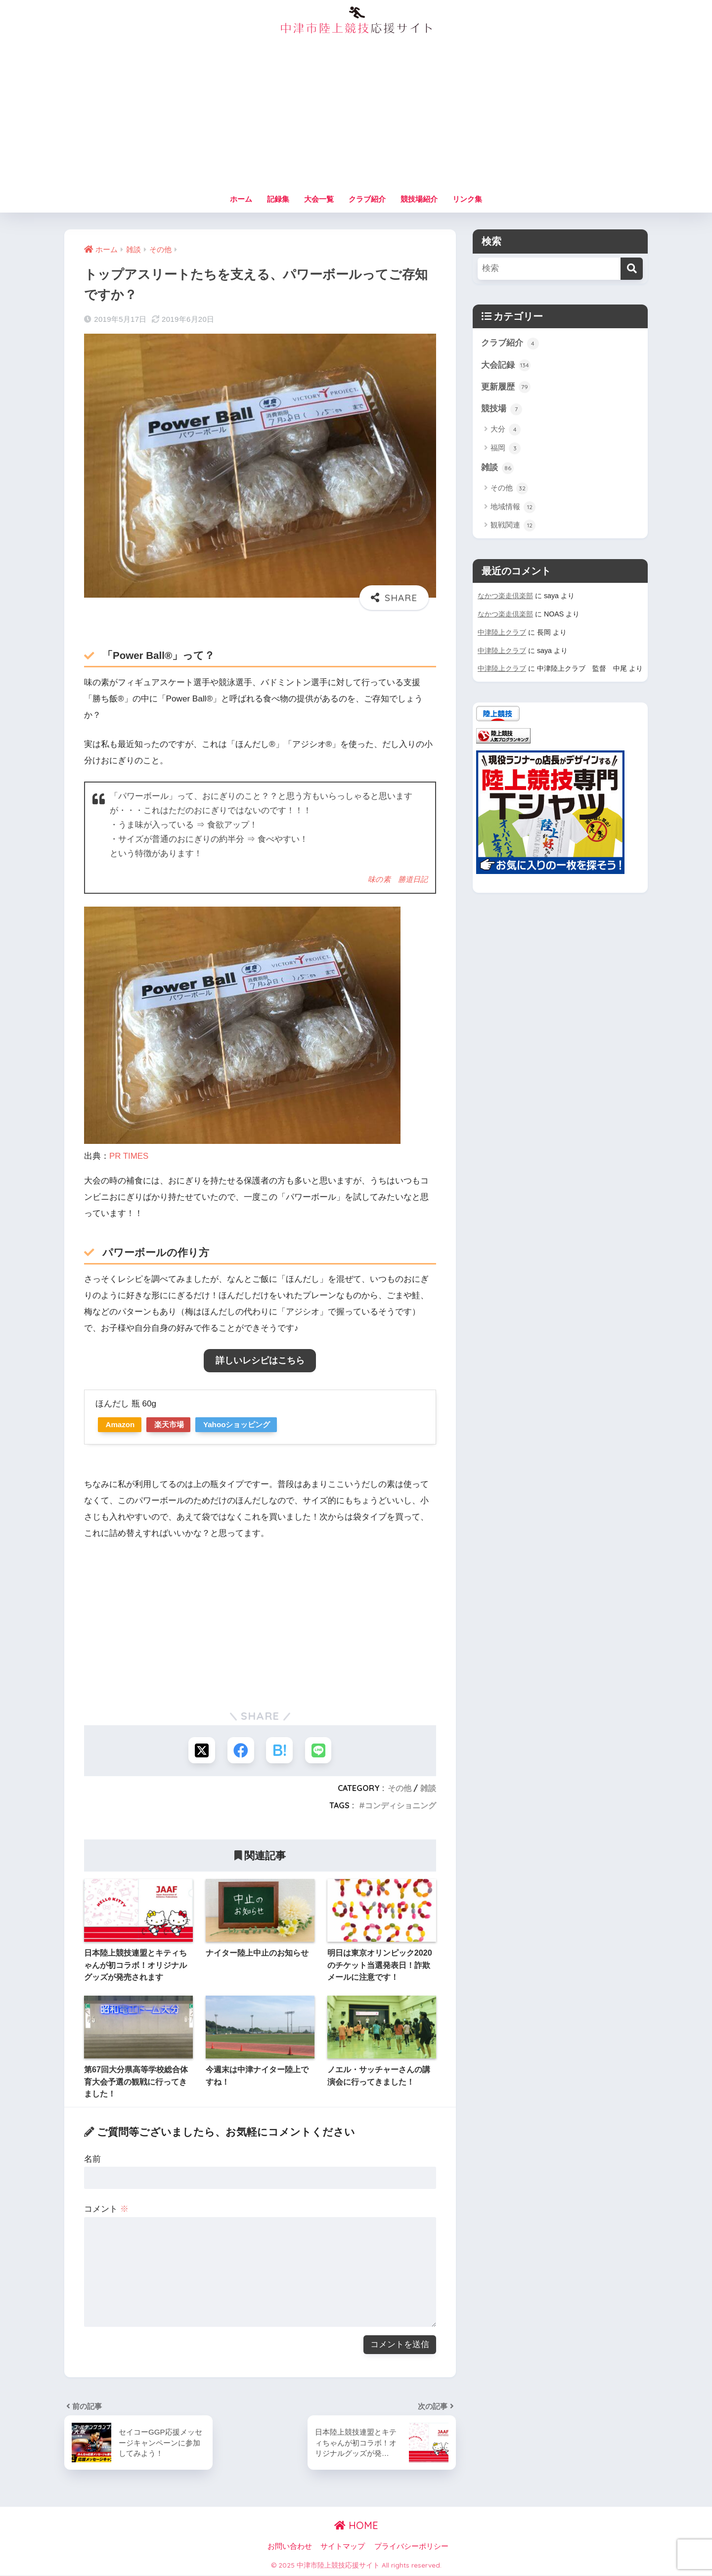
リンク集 (467, 199)
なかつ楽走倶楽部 (505, 597)
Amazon (121, 1424)
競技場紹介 (419, 199)
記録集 (278, 199)
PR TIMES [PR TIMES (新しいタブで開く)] (129, 1156)
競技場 (501, 410)
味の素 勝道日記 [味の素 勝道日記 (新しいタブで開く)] (398, 879)
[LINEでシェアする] (319, 1750)
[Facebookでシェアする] (240, 1750)
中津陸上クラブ (502, 633)
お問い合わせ (289, 2547)
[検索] (632, 269)
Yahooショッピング (245, 1424)
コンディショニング (400, 1806)
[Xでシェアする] (201, 1750)
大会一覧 (319, 199)
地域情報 (512, 508)
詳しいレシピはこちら (260, 1360)
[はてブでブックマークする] (279, 1750)
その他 (399, 1788)
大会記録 (506, 366)
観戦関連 (512, 527)
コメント (106, 2209)
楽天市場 (174, 1424)
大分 (505, 431)
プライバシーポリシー (411, 2547)
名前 (92, 2159)
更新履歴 (506, 387)
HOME (356, 2526)
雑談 (428, 1788)
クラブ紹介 (367, 199)
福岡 (505, 449)
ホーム (241, 199)
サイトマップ (342, 2547)
